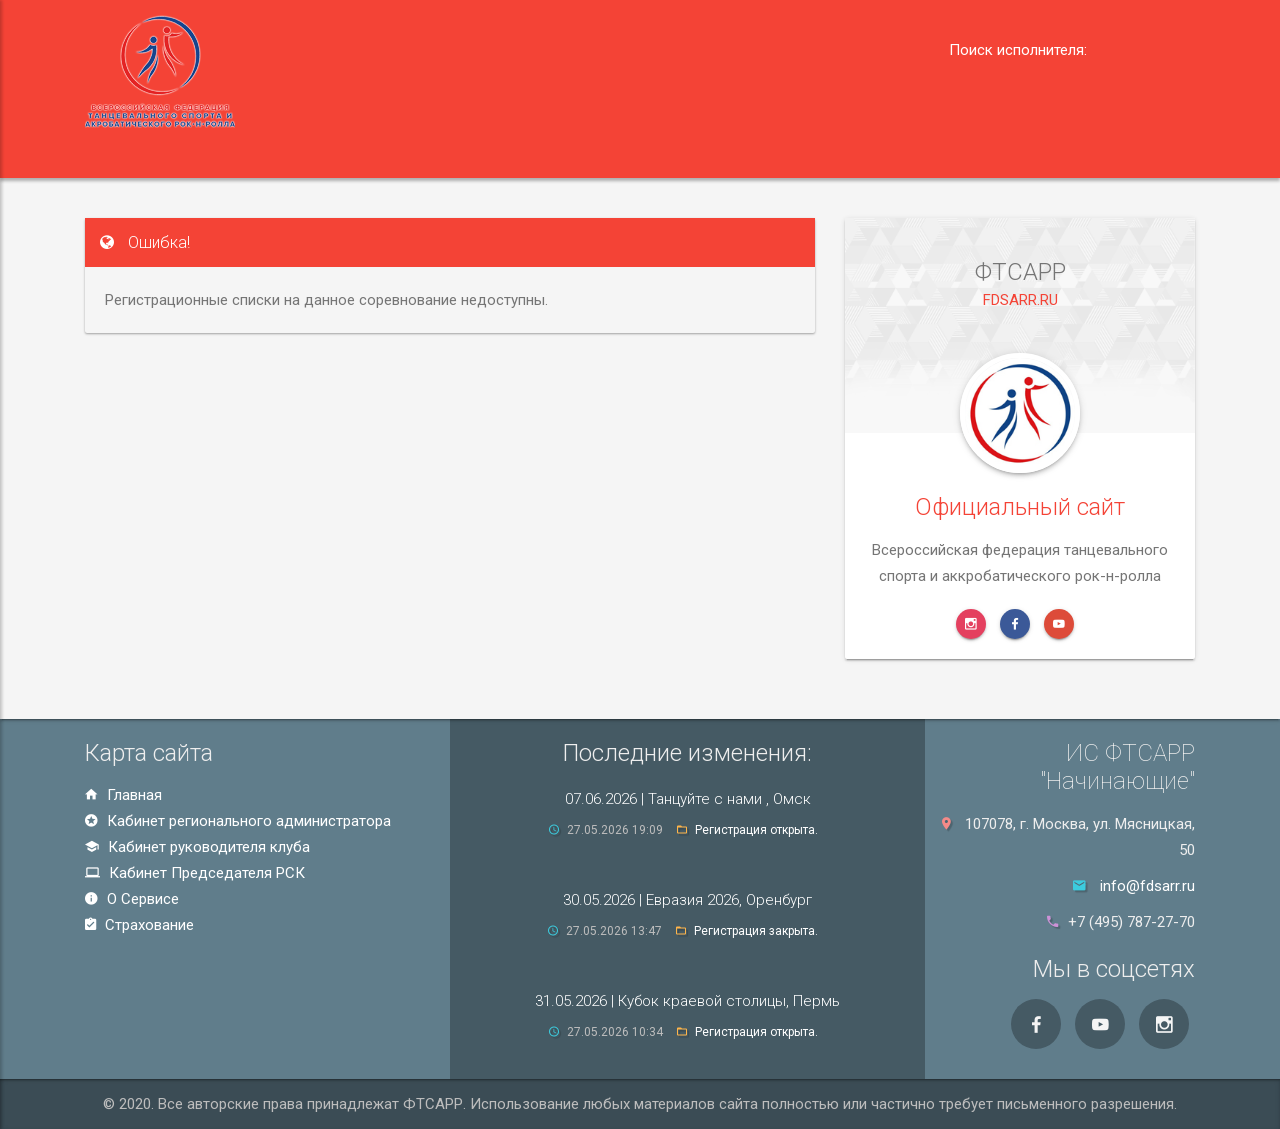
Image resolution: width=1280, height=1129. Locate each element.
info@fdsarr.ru (1147, 886)
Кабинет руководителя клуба (197, 847)
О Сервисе (132, 899)
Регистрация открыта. (756, 830)
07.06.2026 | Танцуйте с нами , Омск (688, 799)
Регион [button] (258, 152)
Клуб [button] (361, 152)
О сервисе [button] (678, 152)
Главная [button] (143, 152)
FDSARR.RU (1020, 350)
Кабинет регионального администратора (238, 821)
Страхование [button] (814, 152)
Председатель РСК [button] (510, 152)
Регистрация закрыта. (756, 931)
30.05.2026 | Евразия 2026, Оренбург (687, 900)
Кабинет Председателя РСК (195, 873)
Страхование (139, 925)
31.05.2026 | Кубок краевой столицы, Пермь (687, 1001)
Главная (123, 795)
